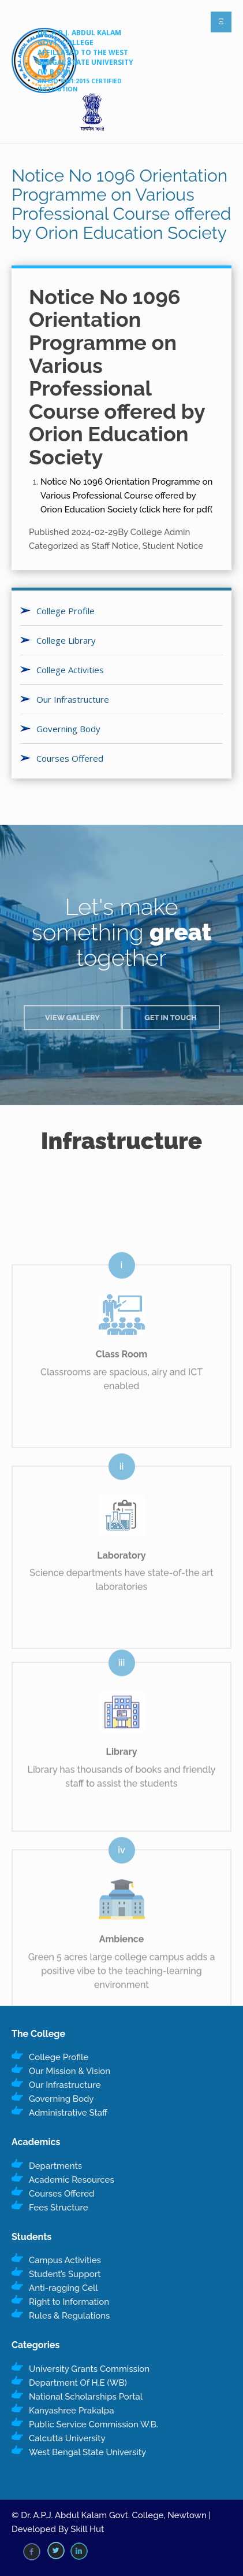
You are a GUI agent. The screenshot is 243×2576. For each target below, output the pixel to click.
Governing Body (68, 729)
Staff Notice (115, 546)
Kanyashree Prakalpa (71, 2410)
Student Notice (173, 546)
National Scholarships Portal (86, 2397)
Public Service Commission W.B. (93, 2424)
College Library (66, 640)
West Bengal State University (87, 2452)
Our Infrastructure (72, 699)
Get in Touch (170, 1017)
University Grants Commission (89, 2369)
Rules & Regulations (69, 2316)
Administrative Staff (68, 2113)
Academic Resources (71, 2180)
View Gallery (72, 1017)
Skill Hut (87, 2529)
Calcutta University (67, 2438)
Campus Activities (65, 2260)
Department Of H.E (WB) (78, 2383)
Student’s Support (64, 2274)
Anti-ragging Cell (63, 2288)
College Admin (160, 532)
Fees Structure (58, 2207)
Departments (55, 2166)
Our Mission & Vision (69, 2071)
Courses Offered (69, 758)
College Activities (70, 670)
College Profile (65, 611)
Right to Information (69, 2302)
